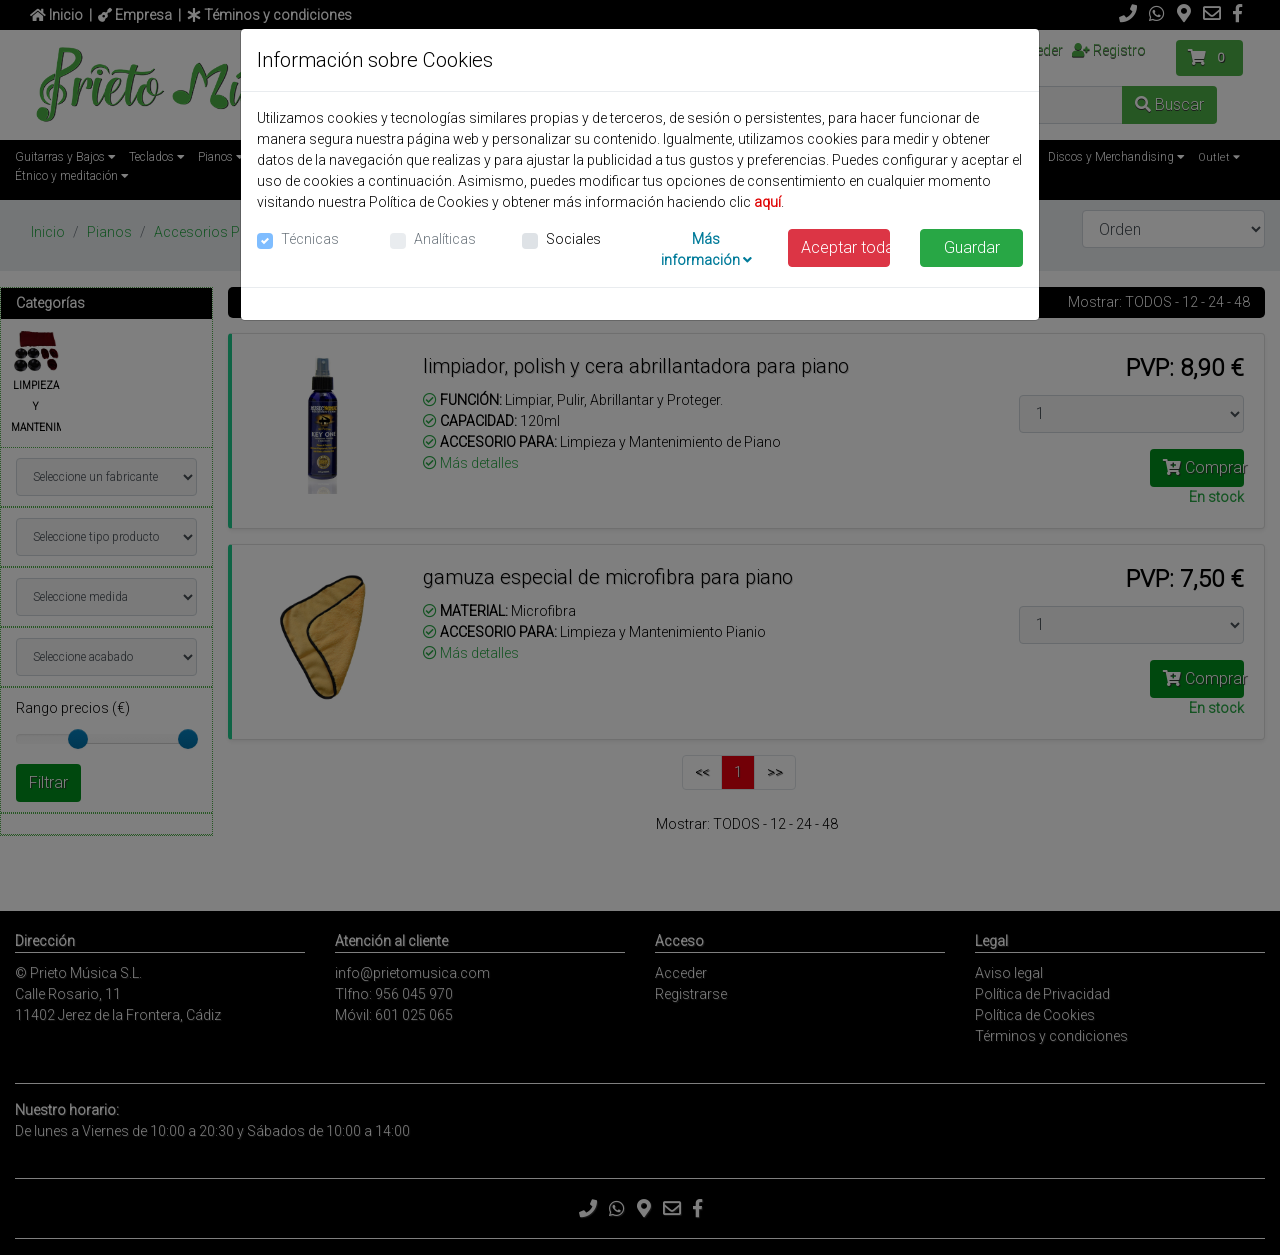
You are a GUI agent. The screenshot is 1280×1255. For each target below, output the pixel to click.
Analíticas (445, 239)
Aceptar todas (846, 247)
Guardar (972, 247)
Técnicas (310, 239)
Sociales (573, 239)
